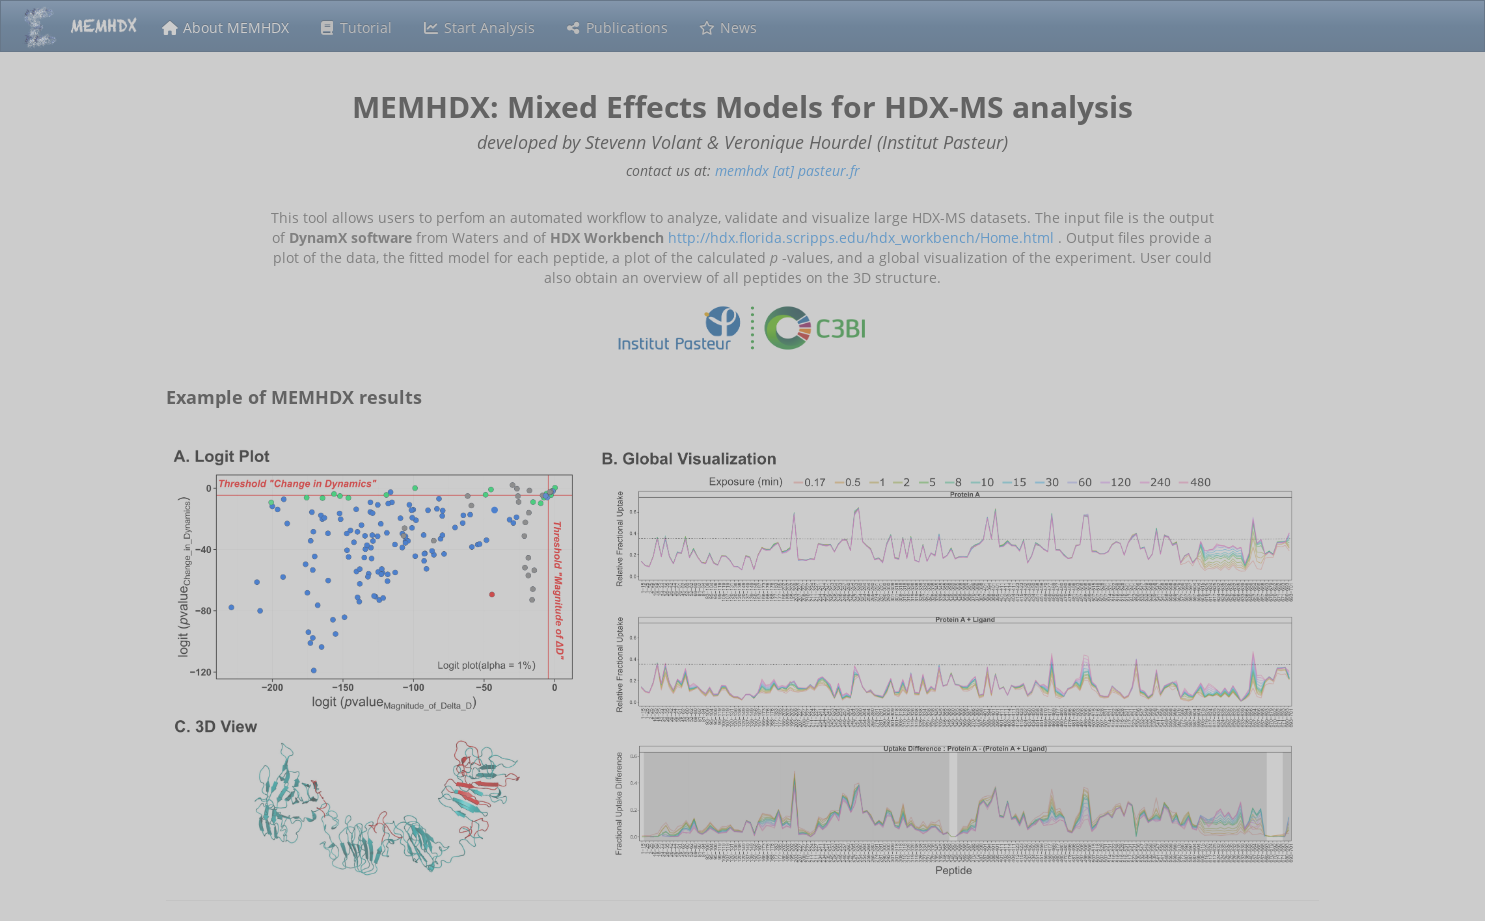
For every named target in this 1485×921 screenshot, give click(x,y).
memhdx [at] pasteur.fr (787, 170)
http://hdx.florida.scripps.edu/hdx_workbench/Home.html (861, 237)
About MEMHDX (225, 27)
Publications (617, 27)
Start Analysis (478, 27)
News (727, 27)
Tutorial (356, 27)
